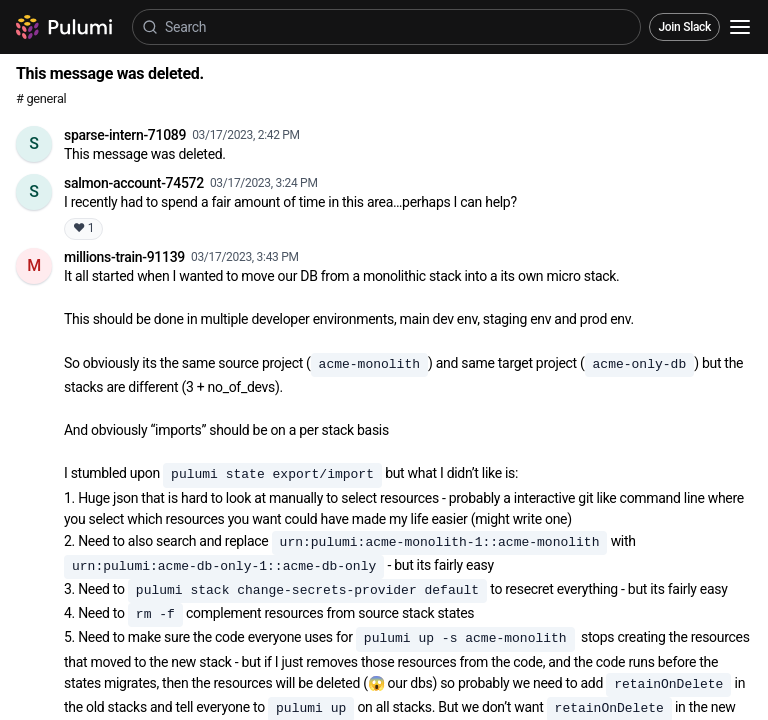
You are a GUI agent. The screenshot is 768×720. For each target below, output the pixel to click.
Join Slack (684, 27)
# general (41, 98)
